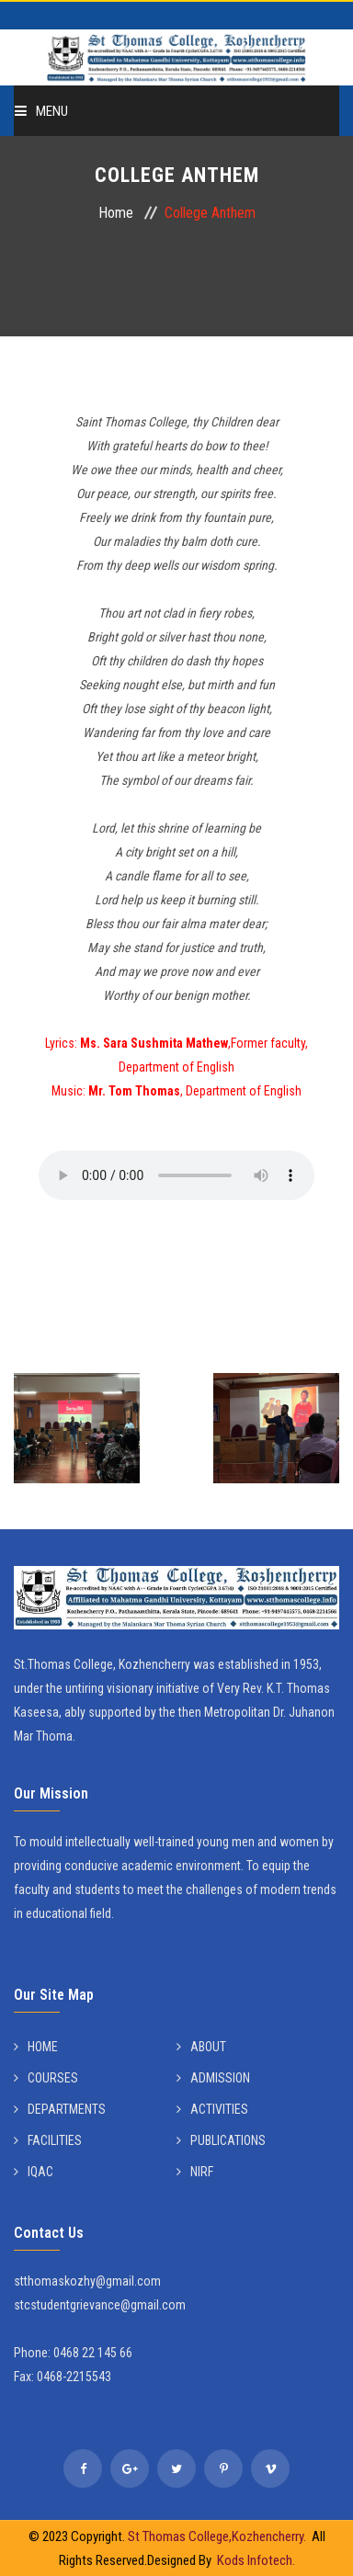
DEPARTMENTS (60, 2109)
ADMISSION (213, 2078)
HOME (36, 2046)
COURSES (46, 2078)
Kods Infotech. (256, 2560)
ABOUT (201, 2046)
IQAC (33, 2171)
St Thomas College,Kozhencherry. (220, 2536)
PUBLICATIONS (221, 2140)
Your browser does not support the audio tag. (176, 1175)
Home (115, 212)
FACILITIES (48, 2140)
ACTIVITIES (212, 2109)
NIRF (194, 2171)
